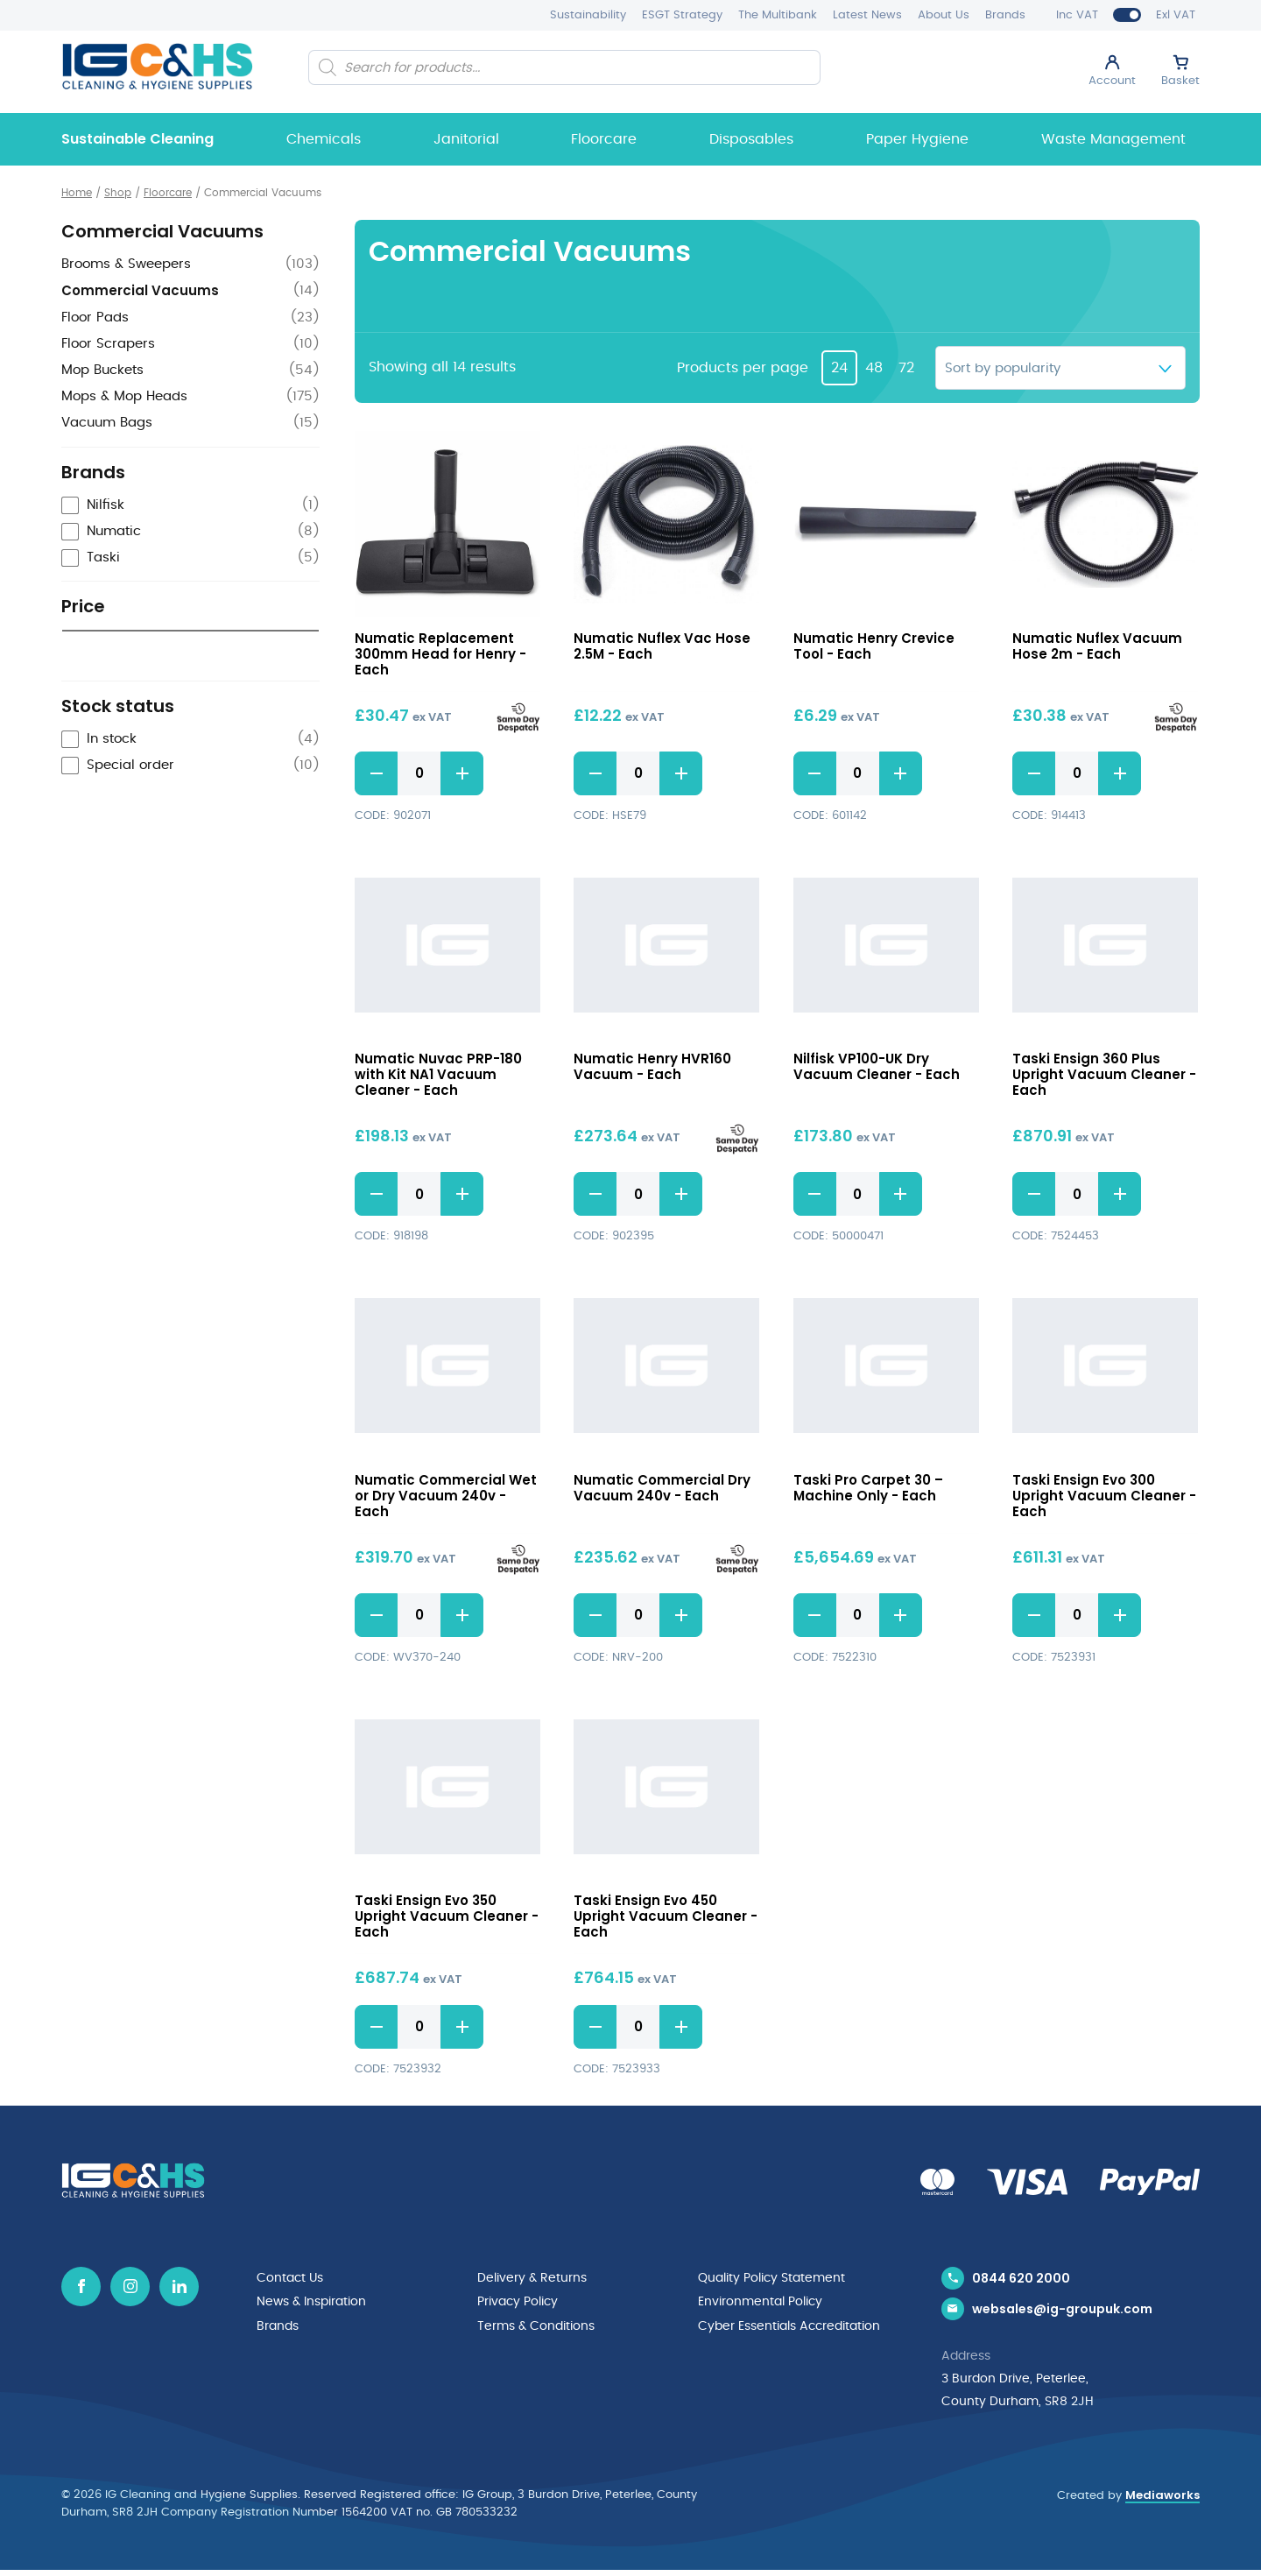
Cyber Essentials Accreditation (789, 2324)
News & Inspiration (311, 2302)
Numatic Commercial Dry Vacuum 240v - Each (662, 1488)
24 (839, 368)
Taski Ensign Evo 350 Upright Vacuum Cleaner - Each (447, 1917)
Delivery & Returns (532, 2279)
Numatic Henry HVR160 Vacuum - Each (652, 1067)
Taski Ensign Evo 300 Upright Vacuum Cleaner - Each (1104, 1496)
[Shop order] (1060, 368)
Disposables (751, 139)
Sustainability (588, 15)
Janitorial (466, 139)
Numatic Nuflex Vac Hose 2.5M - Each (662, 646)
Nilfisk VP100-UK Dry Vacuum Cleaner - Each (876, 1067)
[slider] (70, 670)
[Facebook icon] (81, 2287)
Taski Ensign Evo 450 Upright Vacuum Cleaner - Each (665, 1917)
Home (76, 192)
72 (906, 368)
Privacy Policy (517, 2302)
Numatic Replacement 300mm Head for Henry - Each (440, 654)
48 (874, 368)
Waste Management (1113, 139)
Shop (117, 192)
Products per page (742, 368)
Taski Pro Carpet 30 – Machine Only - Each (868, 1488)
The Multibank (777, 15)
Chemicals (323, 139)
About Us (943, 15)
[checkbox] (190, 506)
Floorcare (604, 139)
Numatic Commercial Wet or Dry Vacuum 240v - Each (446, 1496)
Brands (1005, 15)
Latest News (867, 15)
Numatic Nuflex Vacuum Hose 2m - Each (1097, 646)
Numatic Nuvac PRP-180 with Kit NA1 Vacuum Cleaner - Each (438, 1075)
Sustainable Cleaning (137, 139)
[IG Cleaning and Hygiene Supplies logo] (157, 66)
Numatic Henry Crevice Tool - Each (874, 646)
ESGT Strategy (682, 15)
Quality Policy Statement (771, 2279)
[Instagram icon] (130, 2287)
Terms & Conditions (536, 2324)
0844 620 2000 (1021, 2279)
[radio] (190, 736)
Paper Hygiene (917, 139)
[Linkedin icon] (179, 2287)
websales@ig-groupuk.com (1062, 2314)
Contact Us (290, 2279)
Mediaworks (1162, 2500)
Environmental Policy (760, 2302)
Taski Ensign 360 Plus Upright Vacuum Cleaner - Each (1104, 1075)
